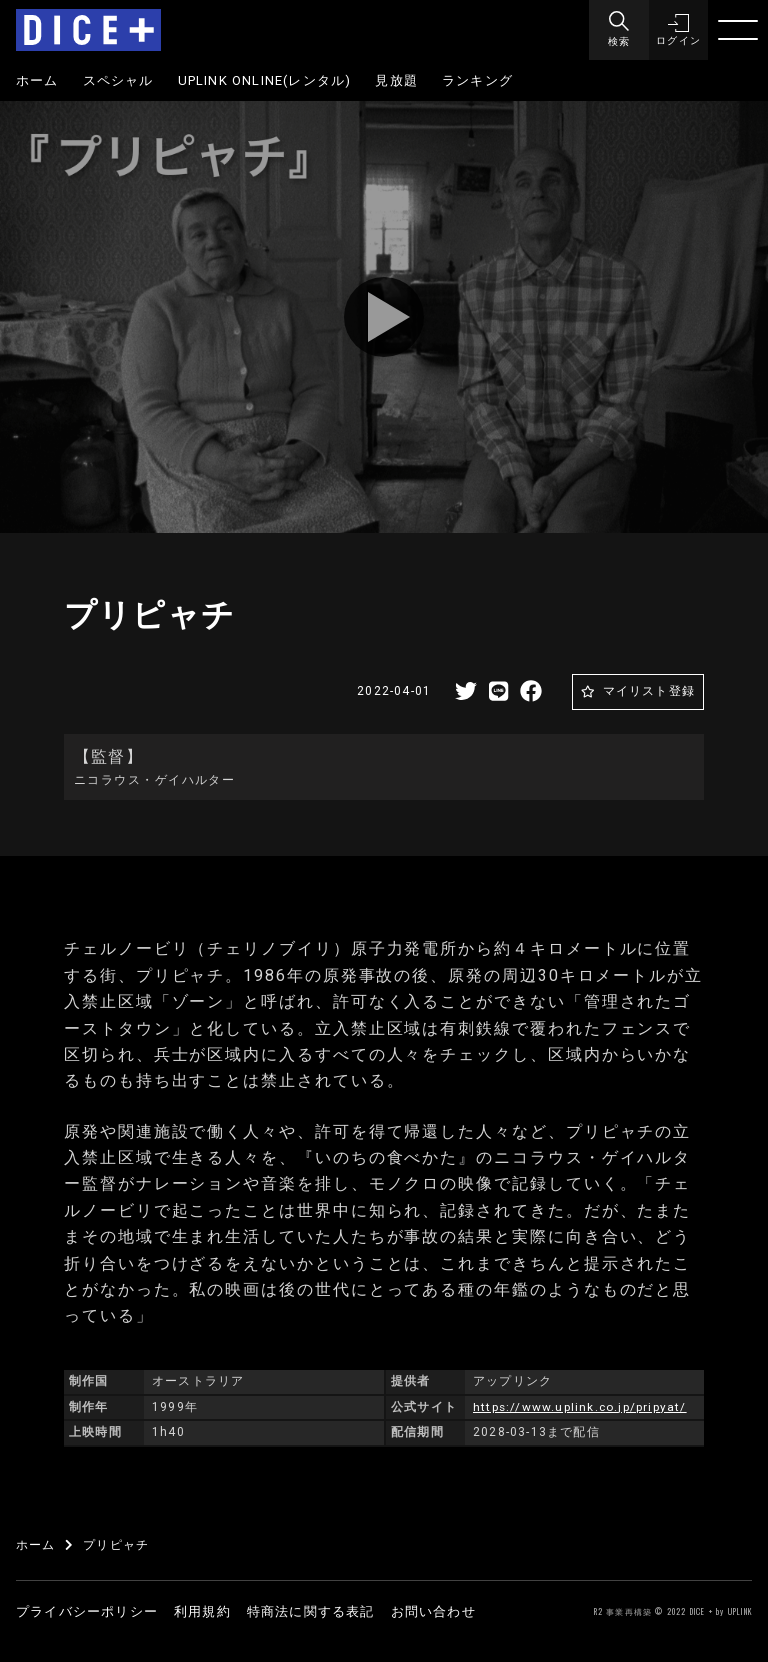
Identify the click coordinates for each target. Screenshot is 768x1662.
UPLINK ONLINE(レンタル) (265, 80)
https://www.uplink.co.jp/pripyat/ (581, 1407)
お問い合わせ (433, 1611)
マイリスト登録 (649, 691)
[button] (678, 30)
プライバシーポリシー (87, 1611)
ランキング (477, 80)
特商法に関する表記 (311, 1611)
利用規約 (202, 1611)
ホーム (37, 80)
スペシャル (118, 80)
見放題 (396, 80)
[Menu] (618, 30)
